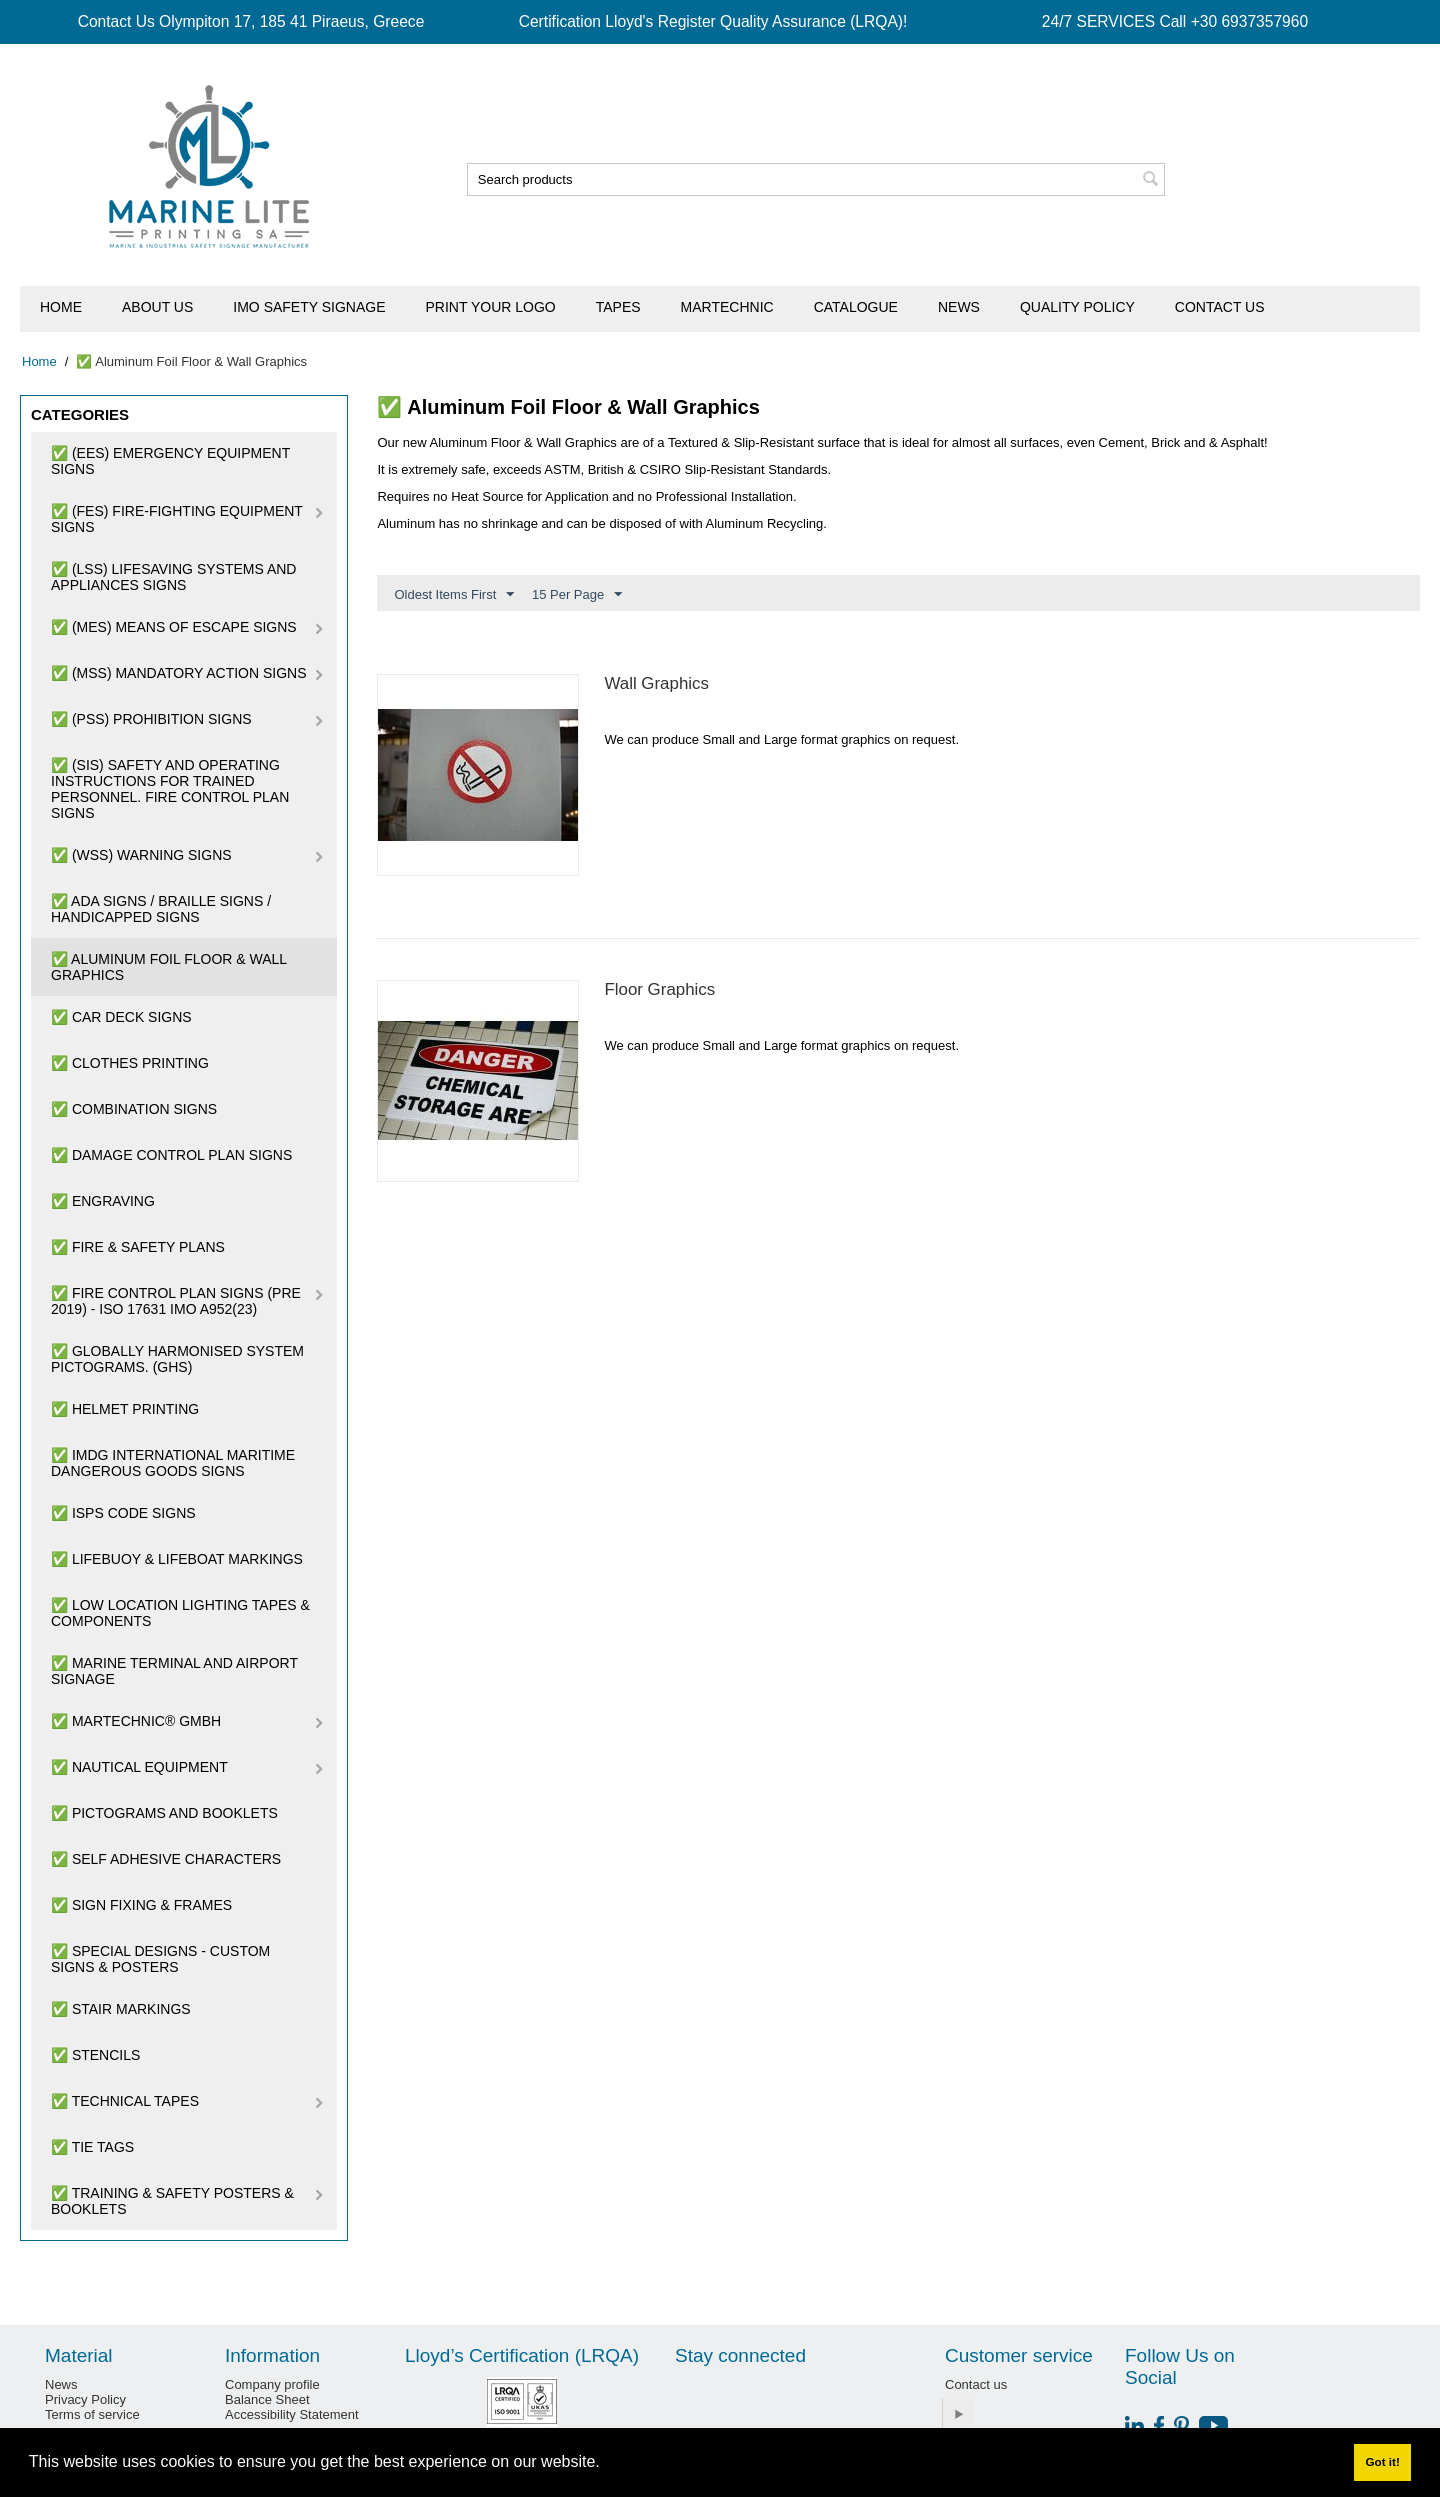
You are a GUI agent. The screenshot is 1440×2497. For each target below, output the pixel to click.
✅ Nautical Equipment (139, 1767)
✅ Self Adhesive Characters (166, 1859)
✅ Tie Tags (92, 2147)
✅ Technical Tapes (125, 2101)
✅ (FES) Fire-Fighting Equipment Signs (177, 519)
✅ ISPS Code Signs (123, 1513)
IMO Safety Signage (309, 307)
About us (157, 307)
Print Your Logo (491, 307)
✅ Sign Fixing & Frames (141, 1905)
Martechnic (727, 307)
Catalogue (856, 307)
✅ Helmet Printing (125, 1409)
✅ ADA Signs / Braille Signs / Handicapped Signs (161, 909)
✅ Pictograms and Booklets (164, 1813)
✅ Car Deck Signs (121, 1017)
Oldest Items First (454, 595)
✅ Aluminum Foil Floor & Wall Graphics (169, 967)
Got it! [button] (1382, 2461)
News (959, 307)
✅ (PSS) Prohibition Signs (151, 719)
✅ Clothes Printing (130, 1063)
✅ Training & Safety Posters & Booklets (172, 2201)
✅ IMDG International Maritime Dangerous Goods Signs (173, 1463)
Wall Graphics (656, 683)
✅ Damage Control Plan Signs (171, 1155)
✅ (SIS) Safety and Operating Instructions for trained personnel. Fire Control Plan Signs (170, 789)
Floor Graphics (659, 989)
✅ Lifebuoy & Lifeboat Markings (177, 1559)
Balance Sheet (267, 2399)
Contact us (1220, 307)
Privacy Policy (85, 2399)
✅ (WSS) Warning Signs (141, 855)
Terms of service (92, 2414)
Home (61, 307)
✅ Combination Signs (134, 1109)
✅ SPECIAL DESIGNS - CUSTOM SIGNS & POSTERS (160, 1959)
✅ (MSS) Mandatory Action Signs (179, 673)
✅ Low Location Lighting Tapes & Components (180, 1613)
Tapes (618, 307)
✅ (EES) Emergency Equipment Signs (170, 461)
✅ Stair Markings (121, 2009)
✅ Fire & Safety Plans (138, 1247)
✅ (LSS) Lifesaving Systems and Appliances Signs (173, 577)
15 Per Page (577, 595)
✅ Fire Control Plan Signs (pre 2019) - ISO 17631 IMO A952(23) (176, 1301)
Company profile (272, 2384)
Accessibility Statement (292, 2414)
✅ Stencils (95, 2055)
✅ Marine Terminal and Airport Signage (174, 1671)
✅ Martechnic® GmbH (136, 1721)
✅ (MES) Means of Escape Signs (174, 627)
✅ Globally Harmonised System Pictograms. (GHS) (177, 1359)
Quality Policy (1077, 307)
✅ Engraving (103, 1201)
